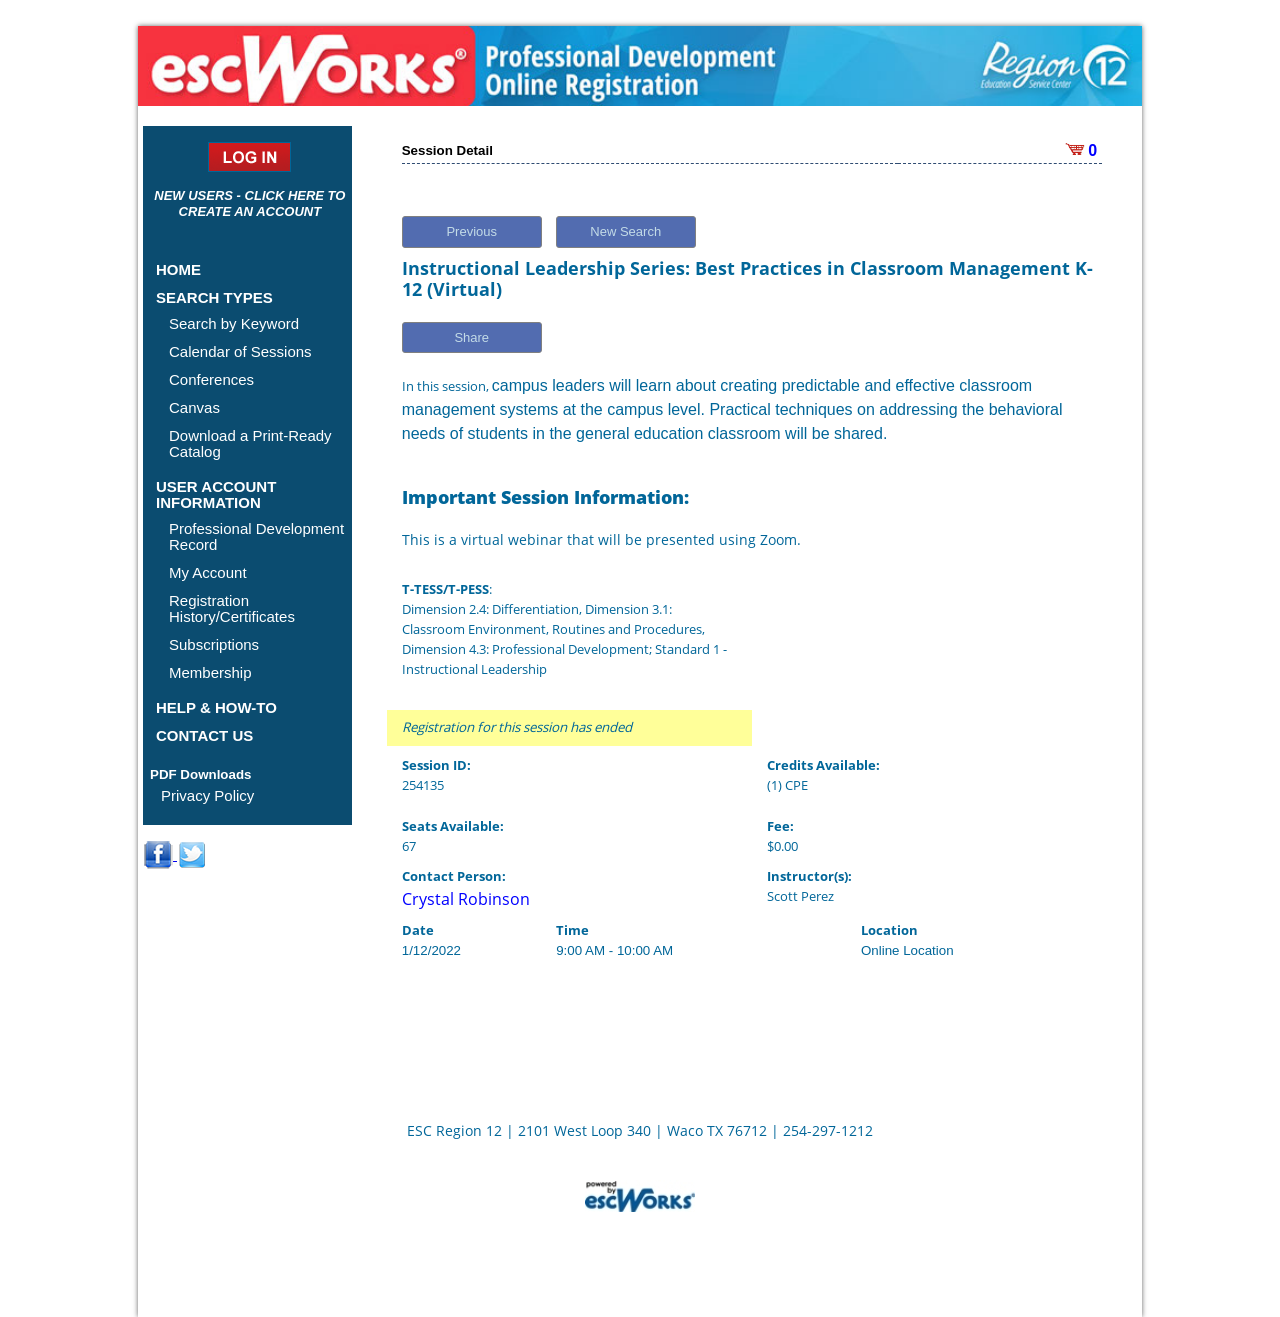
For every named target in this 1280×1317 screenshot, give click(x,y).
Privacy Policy (207, 795)
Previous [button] (471, 231)
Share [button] (471, 337)
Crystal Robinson (466, 899)
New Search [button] (625, 231)
